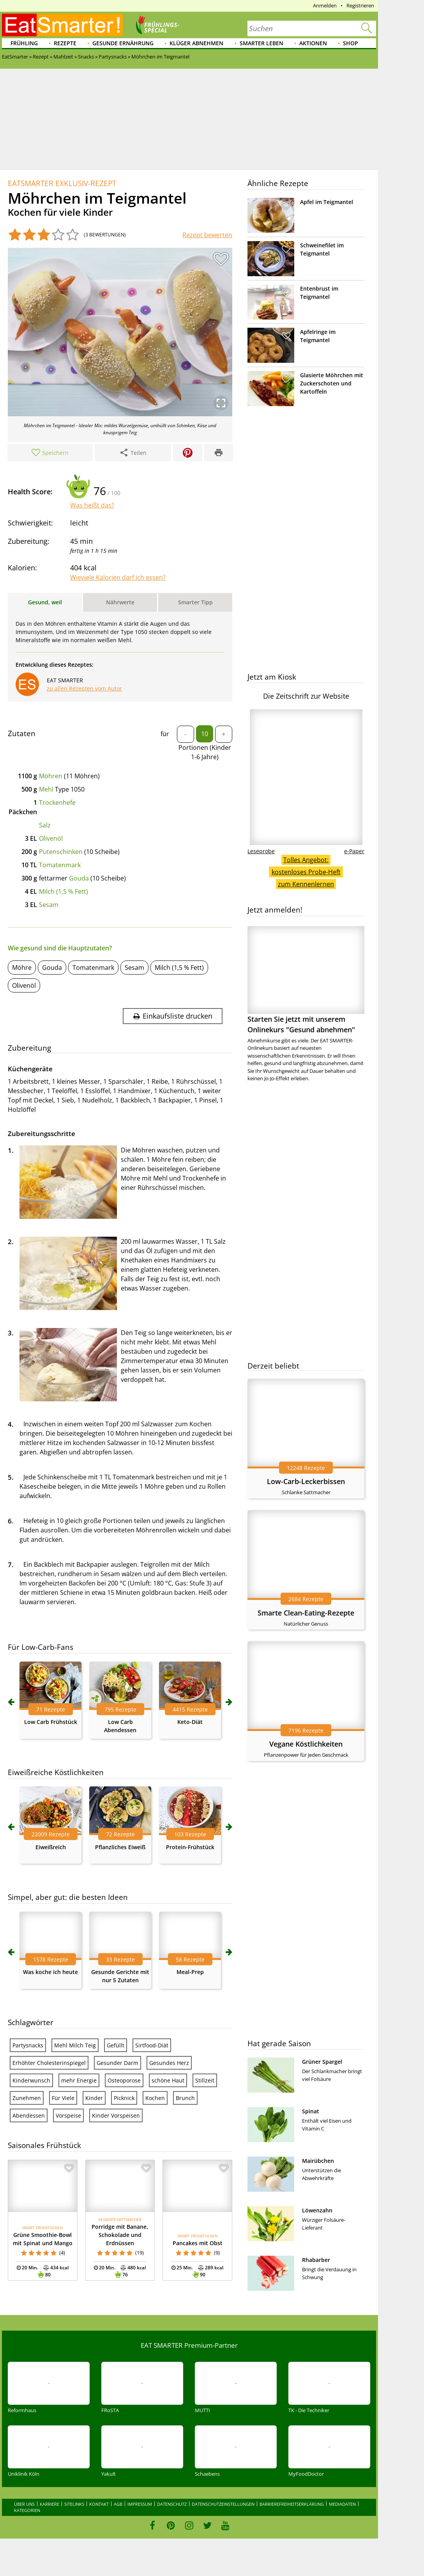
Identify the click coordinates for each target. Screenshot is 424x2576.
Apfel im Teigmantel (326, 202)
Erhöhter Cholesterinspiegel (49, 2233)
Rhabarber (316, 2260)
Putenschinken (61, 851)
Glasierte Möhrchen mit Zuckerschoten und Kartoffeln (331, 383)
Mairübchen (318, 2160)
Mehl (46, 789)
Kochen (155, 2268)
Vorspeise (68, 2286)
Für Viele (63, 2268)
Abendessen (28, 2286)
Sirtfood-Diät (151, 2216)
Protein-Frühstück (190, 2018)
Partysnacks (27, 2216)
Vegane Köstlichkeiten (306, 1744)
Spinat (310, 2111)
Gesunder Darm (117, 2233)
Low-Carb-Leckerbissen (306, 1481)
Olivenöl (51, 838)
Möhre (22, 967)
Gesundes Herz (169, 2233)
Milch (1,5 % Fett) (63, 891)
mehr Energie (79, 2251)
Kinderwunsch (31, 2251)
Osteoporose (124, 2251)
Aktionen (313, 43)
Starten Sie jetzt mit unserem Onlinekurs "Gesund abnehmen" (305, 980)
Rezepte (65, 43)
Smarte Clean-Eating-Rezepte (306, 1612)
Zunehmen (26, 2268)
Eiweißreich (50, 2018)
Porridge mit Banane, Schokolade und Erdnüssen (120, 2406)
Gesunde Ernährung (123, 43)
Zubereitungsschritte (41, 1133)
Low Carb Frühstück (50, 1892)
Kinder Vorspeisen (116, 2286)
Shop (350, 43)
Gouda (79, 878)
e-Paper (354, 851)
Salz (45, 825)
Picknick (124, 2268)
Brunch (185, 2268)
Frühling (24, 43)
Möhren (50, 776)
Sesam (48, 904)
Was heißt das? (92, 505)
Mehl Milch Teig (75, 2216)
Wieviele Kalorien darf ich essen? (118, 577)
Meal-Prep (190, 2142)
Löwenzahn (317, 2210)
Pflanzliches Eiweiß (120, 2018)
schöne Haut (168, 2251)
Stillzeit (204, 2251)
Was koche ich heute (50, 2142)
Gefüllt (115, 2216)
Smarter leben (261, 43)
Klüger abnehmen (196, 43)
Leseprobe (261, 851)
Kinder (94, 2268)
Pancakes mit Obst (198, 2414)
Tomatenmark (60, 865)
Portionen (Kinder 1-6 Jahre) (204, 752)
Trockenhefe (57, 802)
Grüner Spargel (322, 2061)
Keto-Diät (190, 1892)
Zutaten (21, 733)
